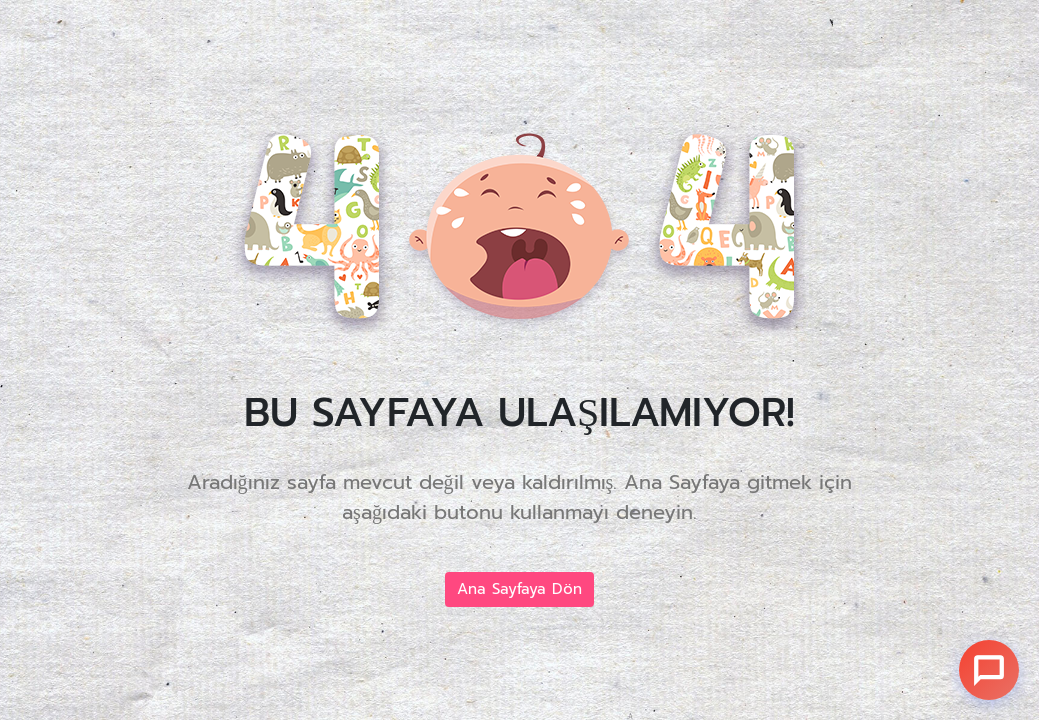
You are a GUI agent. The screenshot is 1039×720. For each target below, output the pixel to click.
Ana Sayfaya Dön (519, 589)
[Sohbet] (989, 670)
